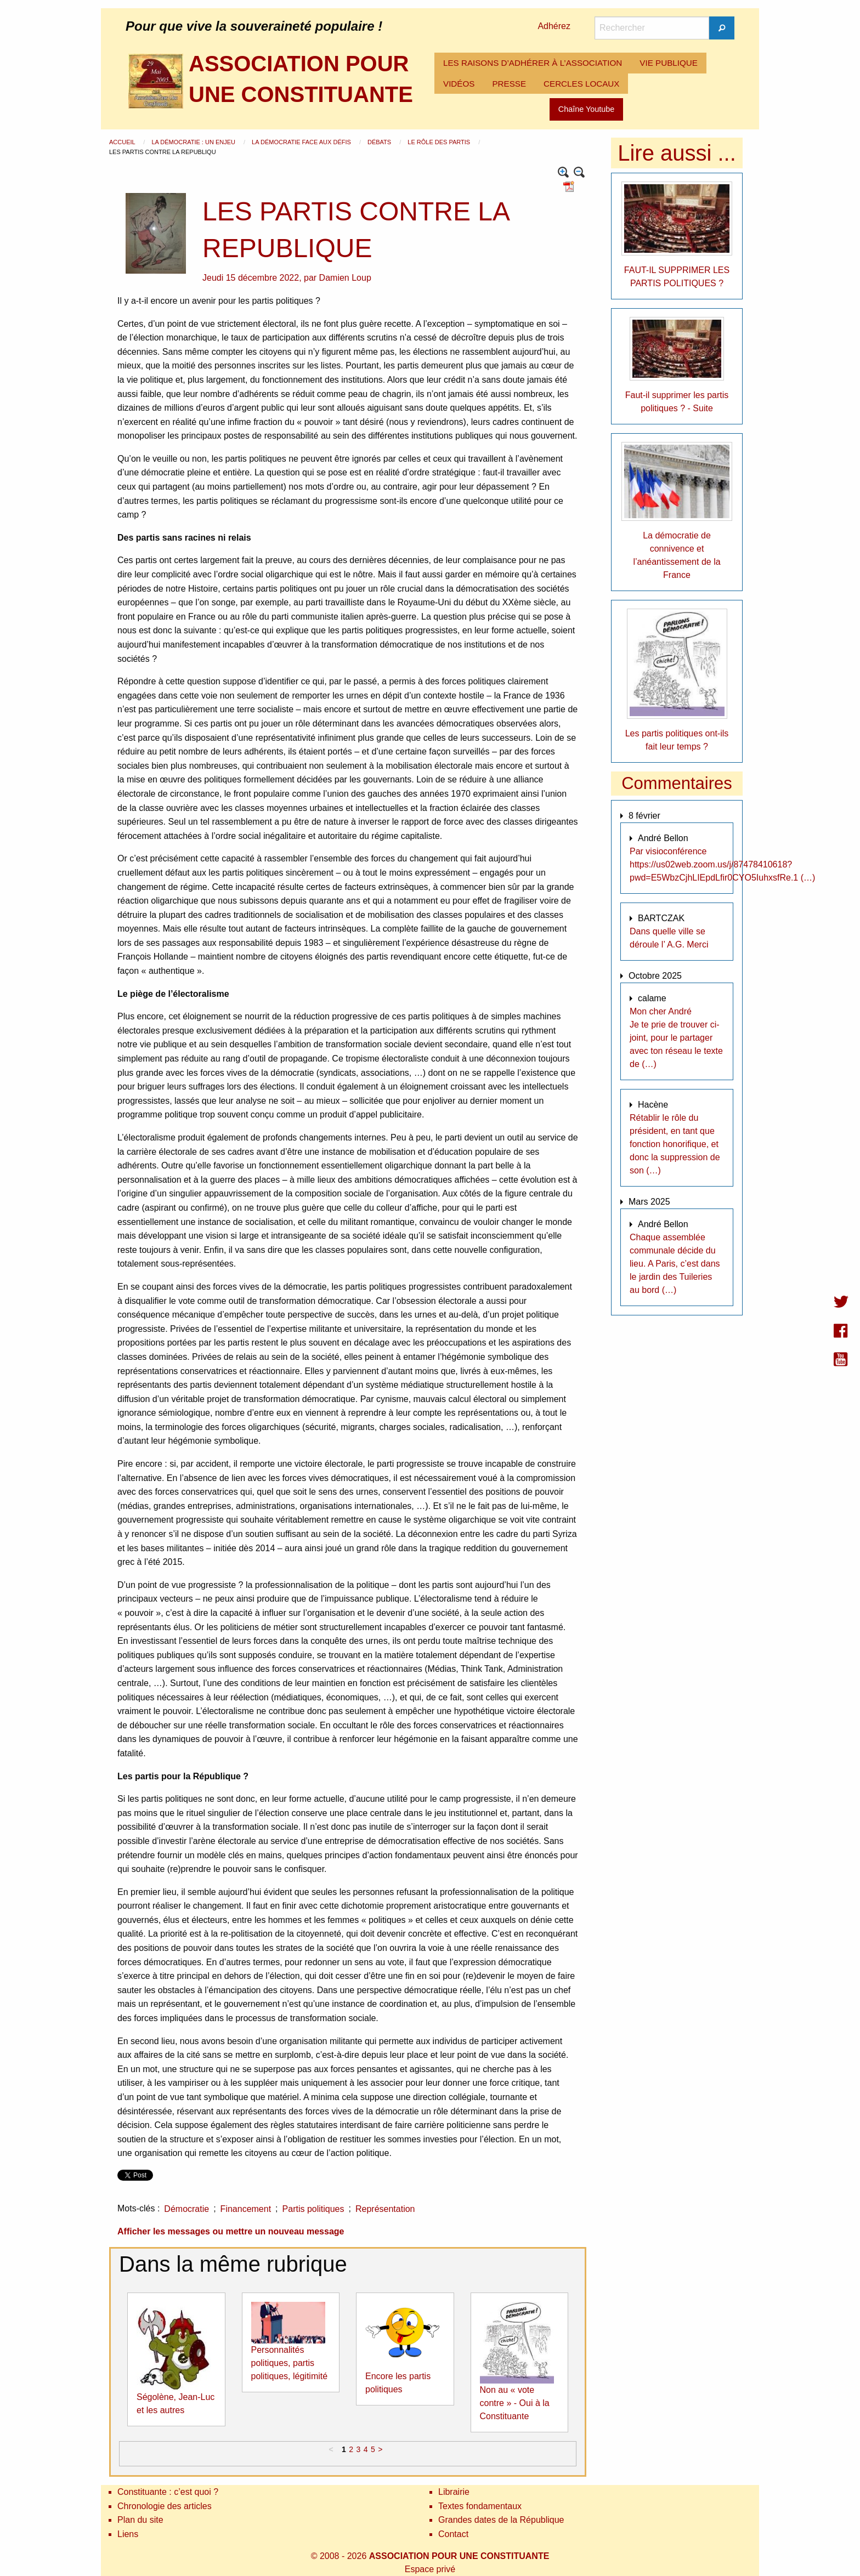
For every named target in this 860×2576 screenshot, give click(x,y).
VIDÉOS (458, 83)
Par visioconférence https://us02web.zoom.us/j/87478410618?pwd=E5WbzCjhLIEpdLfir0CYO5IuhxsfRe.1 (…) (722, 864)
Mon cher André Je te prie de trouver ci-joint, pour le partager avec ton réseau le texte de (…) (676, 1038)
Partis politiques (313, 2209)
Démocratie (186, 2209)
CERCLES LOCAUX (581, 83)
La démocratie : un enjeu (194, 142)
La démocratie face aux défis (302, 142)
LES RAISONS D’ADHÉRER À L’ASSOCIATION (532, 62)
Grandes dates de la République (501, 2519)
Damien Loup (345, 277)
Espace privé (430, 2569)
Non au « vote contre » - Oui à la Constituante (515, 2403)
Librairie (453, 2491)
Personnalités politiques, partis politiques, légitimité (289, 2363)
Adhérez (554, 26)
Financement (245, 2209)
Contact (453, 2534)
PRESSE (509, 83)
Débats (380, 142)
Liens (127, 2534)
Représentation (385, 2209)
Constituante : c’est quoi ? (167, 2491)
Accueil (123, 142)
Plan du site (140, 2519)
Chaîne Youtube (586, 109)
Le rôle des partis (440, 142)
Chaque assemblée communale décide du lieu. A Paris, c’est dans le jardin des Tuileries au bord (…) (675, 1264)
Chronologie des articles (164, 2506)
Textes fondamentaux (480, 2506)
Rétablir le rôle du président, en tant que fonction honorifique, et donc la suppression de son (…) (675, 1144)
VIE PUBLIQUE (669, 62)
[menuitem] (532, 63)
